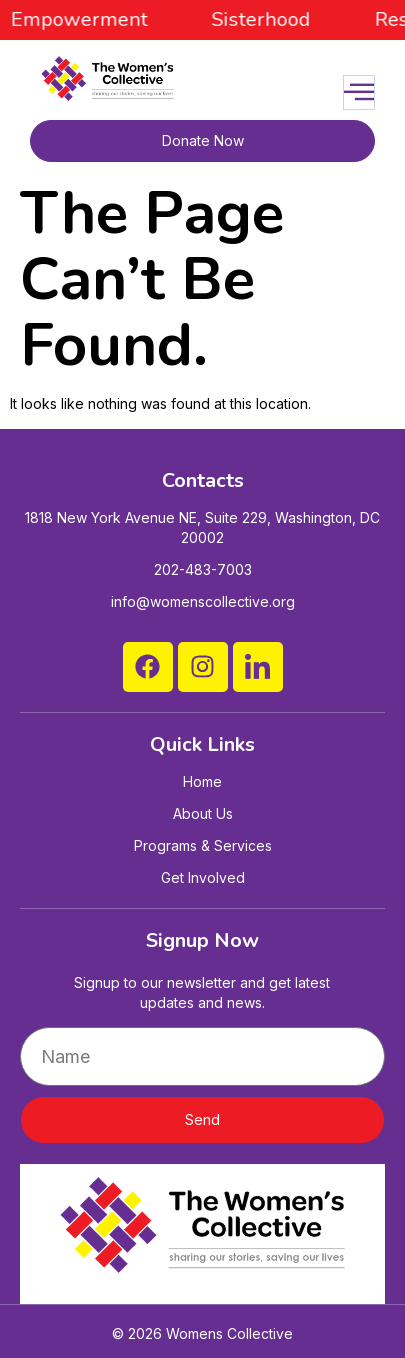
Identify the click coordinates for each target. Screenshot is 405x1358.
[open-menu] (359, 92)
